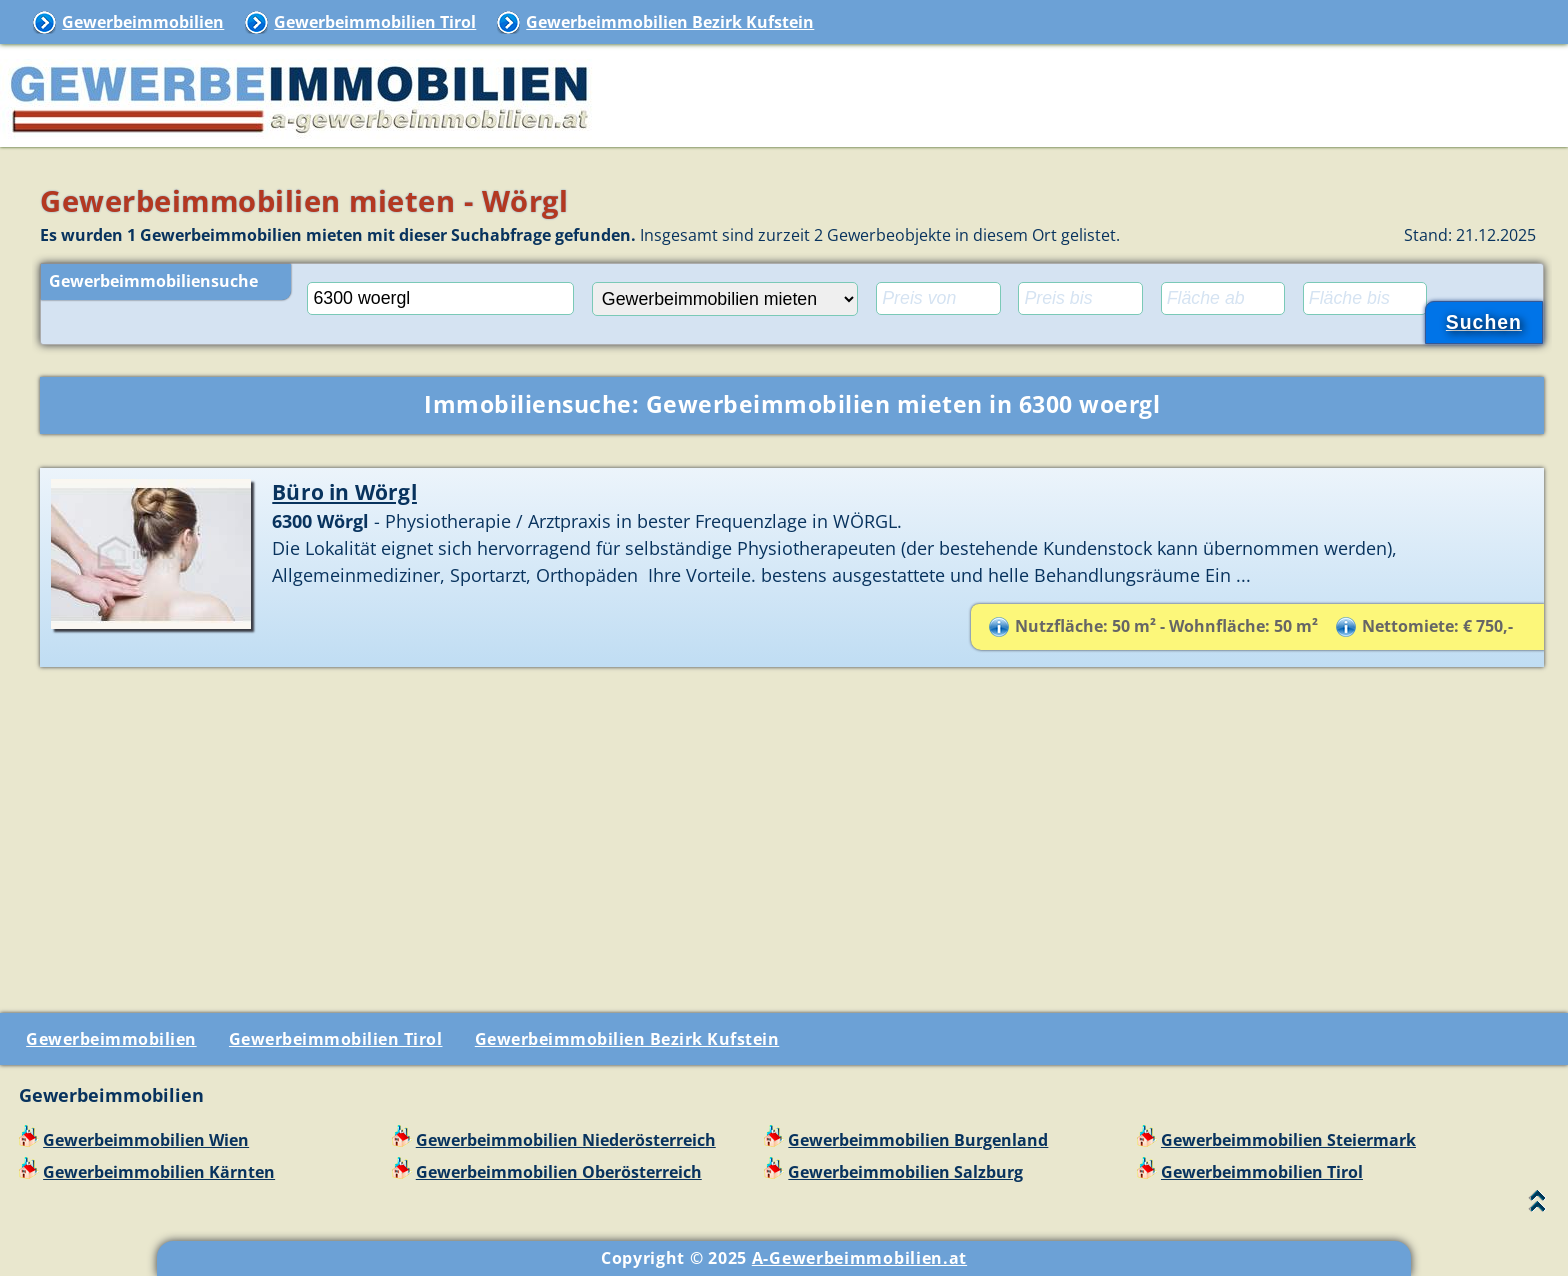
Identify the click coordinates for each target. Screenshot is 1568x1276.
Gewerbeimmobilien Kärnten (159, 1172)
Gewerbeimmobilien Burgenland (918, 1140)
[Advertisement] (792, 832)
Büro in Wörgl (344, 491)
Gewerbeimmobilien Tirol (375, 22)
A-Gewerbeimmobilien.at (859, 1258)
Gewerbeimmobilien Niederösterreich (566, 1140)
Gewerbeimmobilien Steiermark (1288, 1140)
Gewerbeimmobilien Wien (146, 1140)
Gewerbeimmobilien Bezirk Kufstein (670, 22)
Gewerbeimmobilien (143, 22)
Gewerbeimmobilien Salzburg (905, 1172)
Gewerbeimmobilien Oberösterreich (559, 1172)
